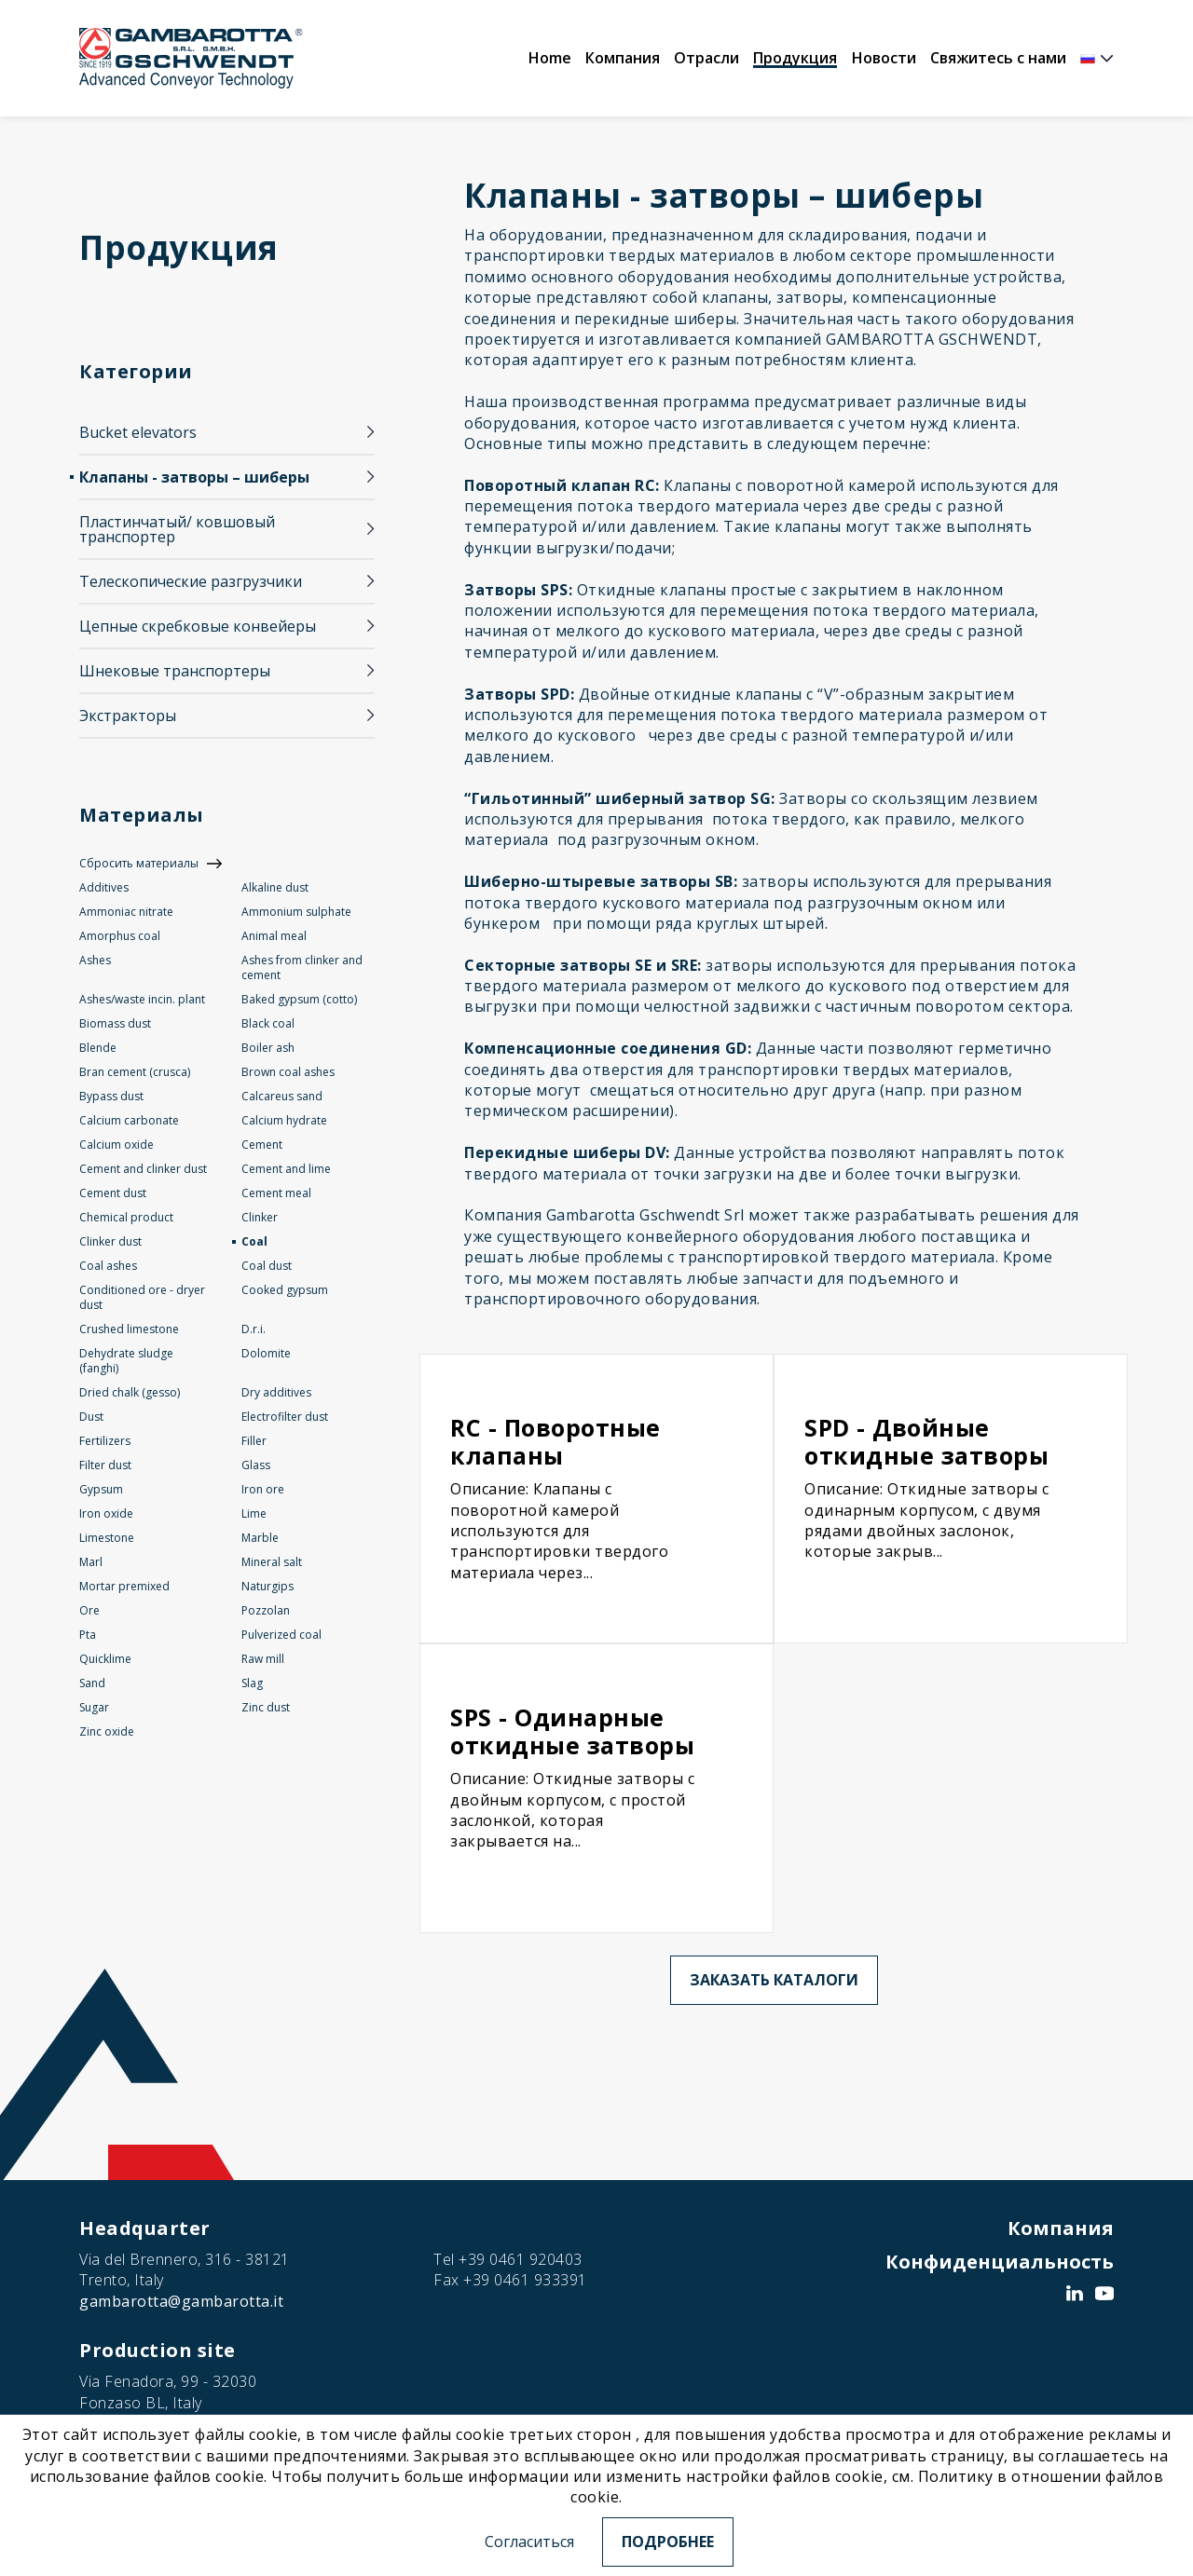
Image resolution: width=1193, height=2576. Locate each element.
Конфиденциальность (999, 2261)
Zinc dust (265, 1707)
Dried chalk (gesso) (129, 1392)
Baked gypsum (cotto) (299, 999)
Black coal (268, 1023)
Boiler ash (268, 1048)
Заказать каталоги (774, 1979)
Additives (104, 887)
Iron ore (262, 1489)
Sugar (94, 1707)
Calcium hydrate (284, 1120)
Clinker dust (110, 1241)
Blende (98, 1048)
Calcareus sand (281, 1096)
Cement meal (276, 1193)
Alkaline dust (275, 887)
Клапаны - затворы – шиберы (194, 477)
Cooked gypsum (284, 1290)
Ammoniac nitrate (126, 912)
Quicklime (105, 1659)
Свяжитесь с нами (998, 58)
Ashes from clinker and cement (302, 967)
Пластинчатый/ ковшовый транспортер (177, 529)
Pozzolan (265, 1610)
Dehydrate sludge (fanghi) (126, 1360)
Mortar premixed (124, 1586)
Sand (92, 1683)
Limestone (106, 1538)
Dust (91, 1416)
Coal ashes (108, 1266)
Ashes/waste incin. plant (142, 999)
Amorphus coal (119, 936)
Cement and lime (286, 1169)
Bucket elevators (138, 432)
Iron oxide (106, 1513)
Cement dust (112, 1193)
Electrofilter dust (284, 1416)
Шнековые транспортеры (174, 671)
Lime (254, 1513)
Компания (622, 58)
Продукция (795, 58)
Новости (884, 58)
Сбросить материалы (139, 863)
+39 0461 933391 (525, 2279)
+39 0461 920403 (521, 2259)
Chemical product (126, 1217)
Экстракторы (127, 715)
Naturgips (267, 1586)
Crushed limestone (129, 1329)
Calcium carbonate (129, 1120)
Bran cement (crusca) (134, 1072)
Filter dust (105, 1465)
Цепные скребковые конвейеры (197, 626)
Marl (91, 1562)
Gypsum (101, 1489)
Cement (261, 1144)
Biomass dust (115, 1023)
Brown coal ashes (288, 1072)
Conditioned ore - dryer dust (142, 1297)
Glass (255, 1465)
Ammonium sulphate (296, 912)
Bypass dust (111, 1096)
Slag (252, 1683)
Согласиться (529, 2541)
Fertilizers (104, 1441)
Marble (260, 1538)
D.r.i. (253, 1329)
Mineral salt (271, 1562)
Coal (254, 1241)
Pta (87, 1634)
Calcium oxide (116, 1144)
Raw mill (262, 1659)
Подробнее (668, 2541)
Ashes (95, 960)
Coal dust (266, 1266)
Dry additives (276, 1392)
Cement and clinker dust (143, 1169)
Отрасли (706, 58)
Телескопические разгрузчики (190, 581)
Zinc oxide (106, 1731)
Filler (254, 1441)
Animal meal (274, 936)
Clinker (259, 1217)
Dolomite (266, 1353)
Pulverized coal (281, 1634)
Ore (89, 1610)
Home (549, 58)
